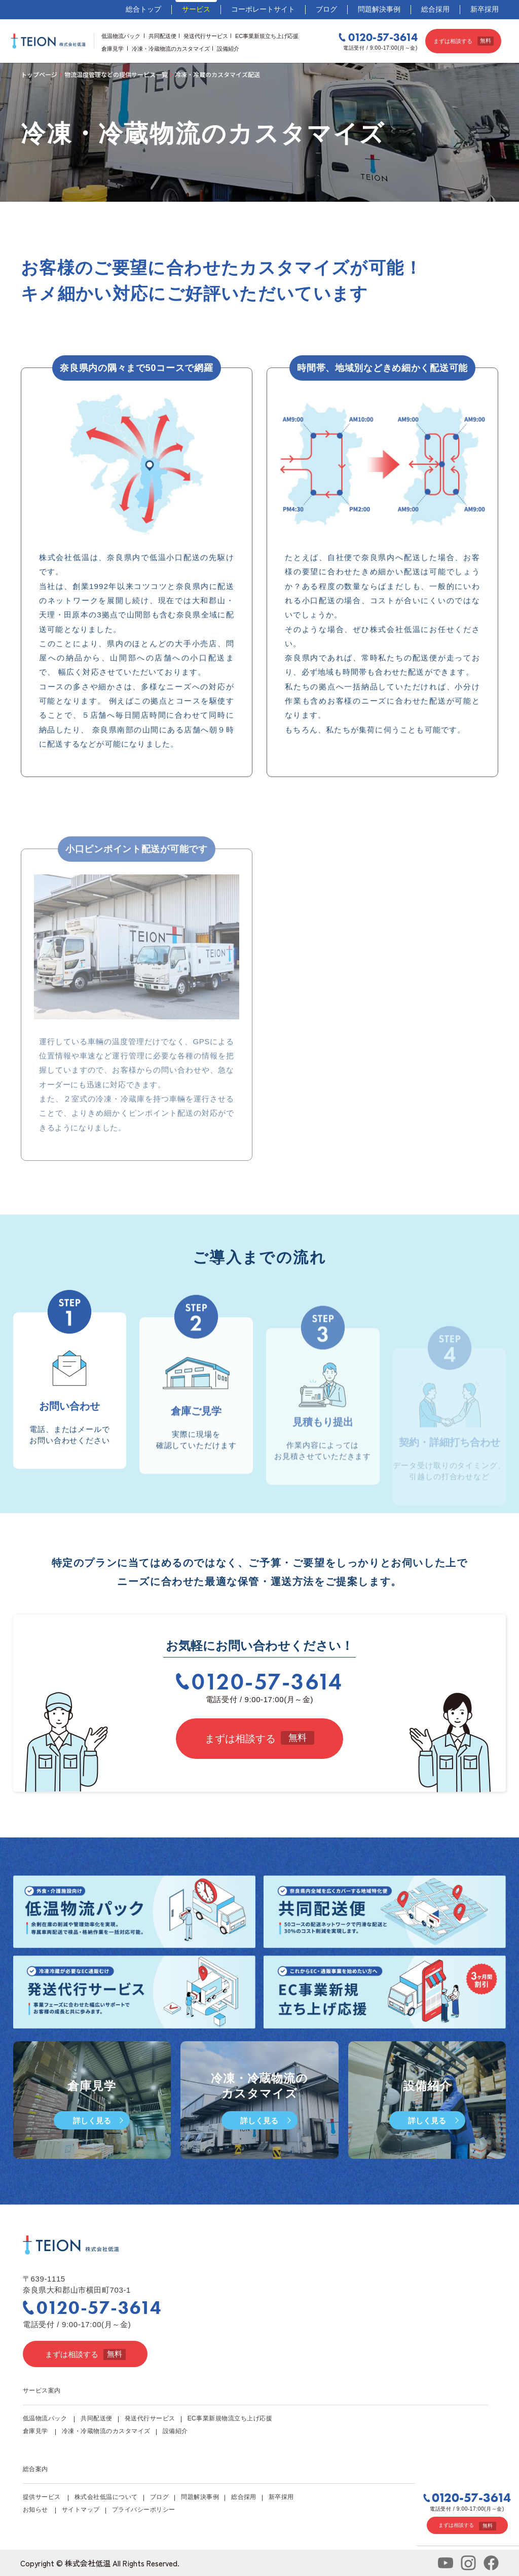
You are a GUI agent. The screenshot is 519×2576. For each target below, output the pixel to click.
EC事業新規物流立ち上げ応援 (230, 2418)
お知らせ (35, 2509)
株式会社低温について (106, 2496)
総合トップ (143, 9)
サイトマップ (81, 2509)
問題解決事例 (379, 9)
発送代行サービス (205, 36)
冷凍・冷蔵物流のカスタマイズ (171, 49)
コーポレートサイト (263, 9)
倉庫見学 (112, 49)
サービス (196, 9)
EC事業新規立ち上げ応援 (267, 36)
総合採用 (435, 9)
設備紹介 (228, 49)
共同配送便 (162, 36)
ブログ (326, 9)
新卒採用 (484, 9)
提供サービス (42, 2496)
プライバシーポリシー (143, 2509)
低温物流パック (120, 36)
